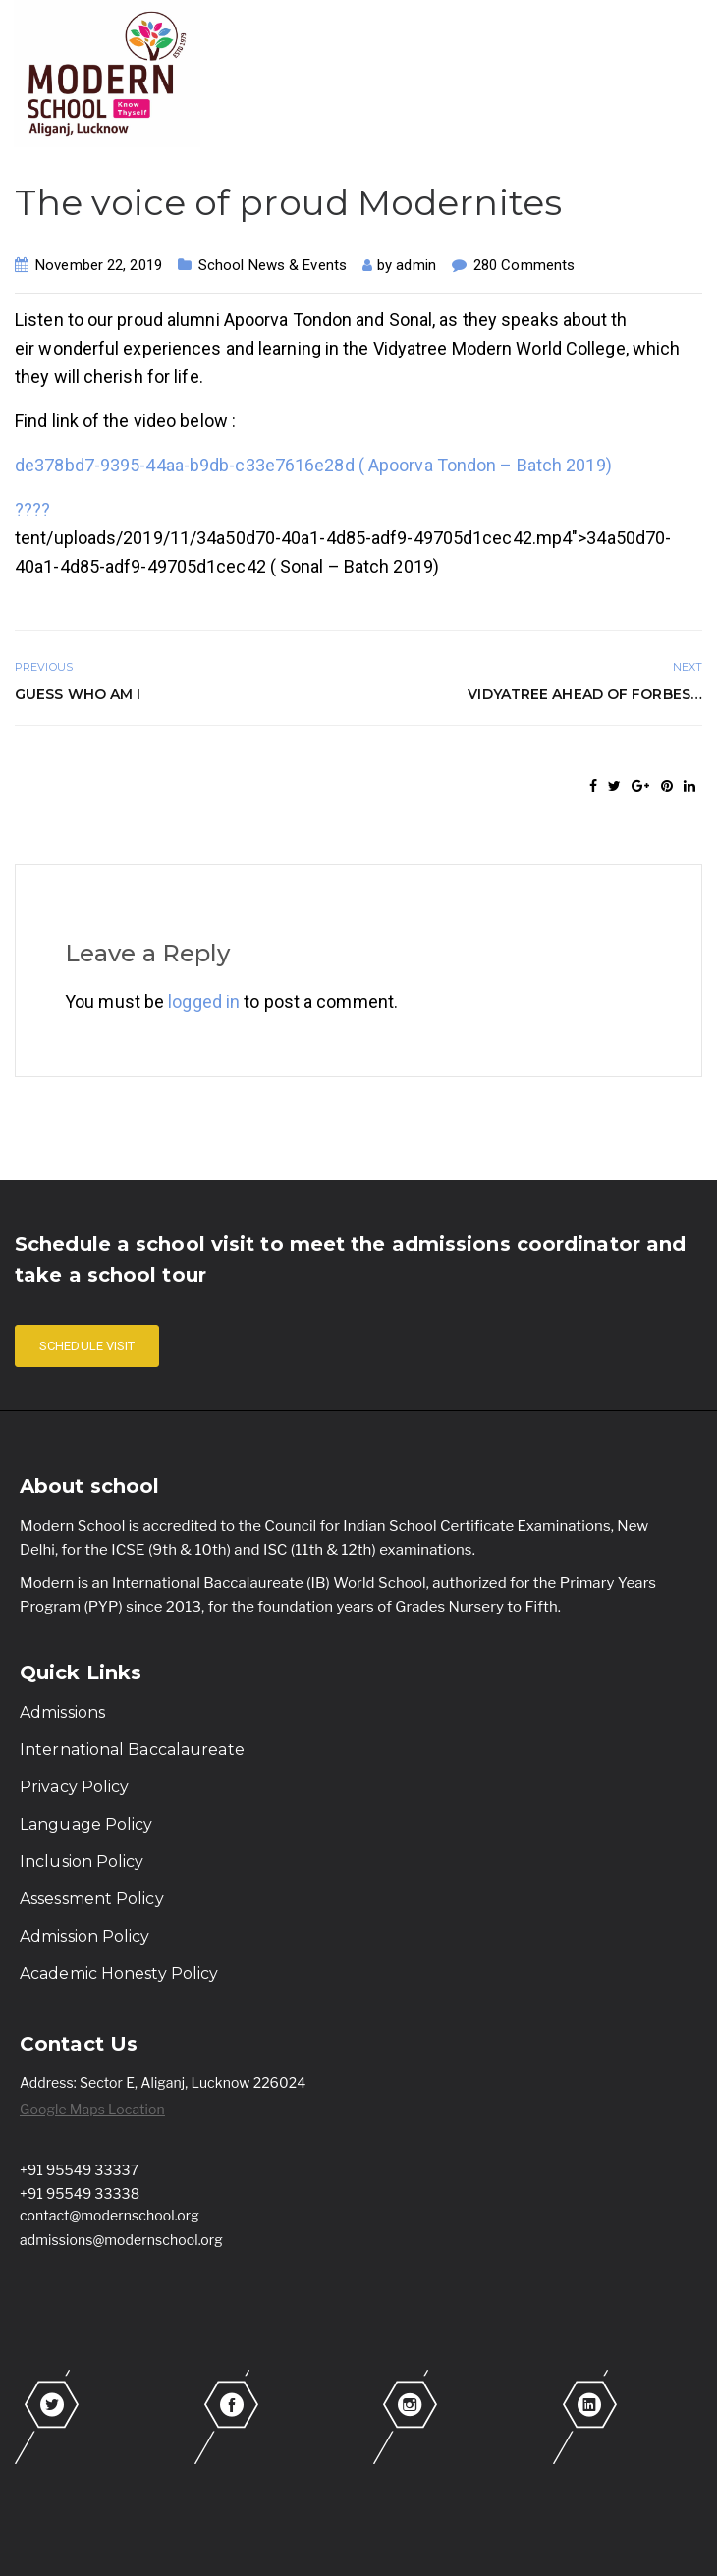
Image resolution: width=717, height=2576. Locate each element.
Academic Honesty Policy (119, 1973)
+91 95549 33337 (79, 2170)
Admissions (62, 1712)
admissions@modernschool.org (121, 2239)
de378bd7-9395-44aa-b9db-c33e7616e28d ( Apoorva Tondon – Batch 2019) (313, 465)
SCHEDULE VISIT (87, 1346)
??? (37, 509)
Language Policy (86, 1824)
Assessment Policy (92, 1899)
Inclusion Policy (82, 1861)
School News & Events (272, 265)
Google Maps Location (92, 2109)
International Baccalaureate (132, 1749)
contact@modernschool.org (109, 2215)
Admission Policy (85, 1936)
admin (416, 265)
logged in (204, 1001)
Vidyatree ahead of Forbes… (585, 694)
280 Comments (524, 265)
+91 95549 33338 (79, 2193)
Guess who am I (77, 694)
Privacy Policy (74, 1787)
